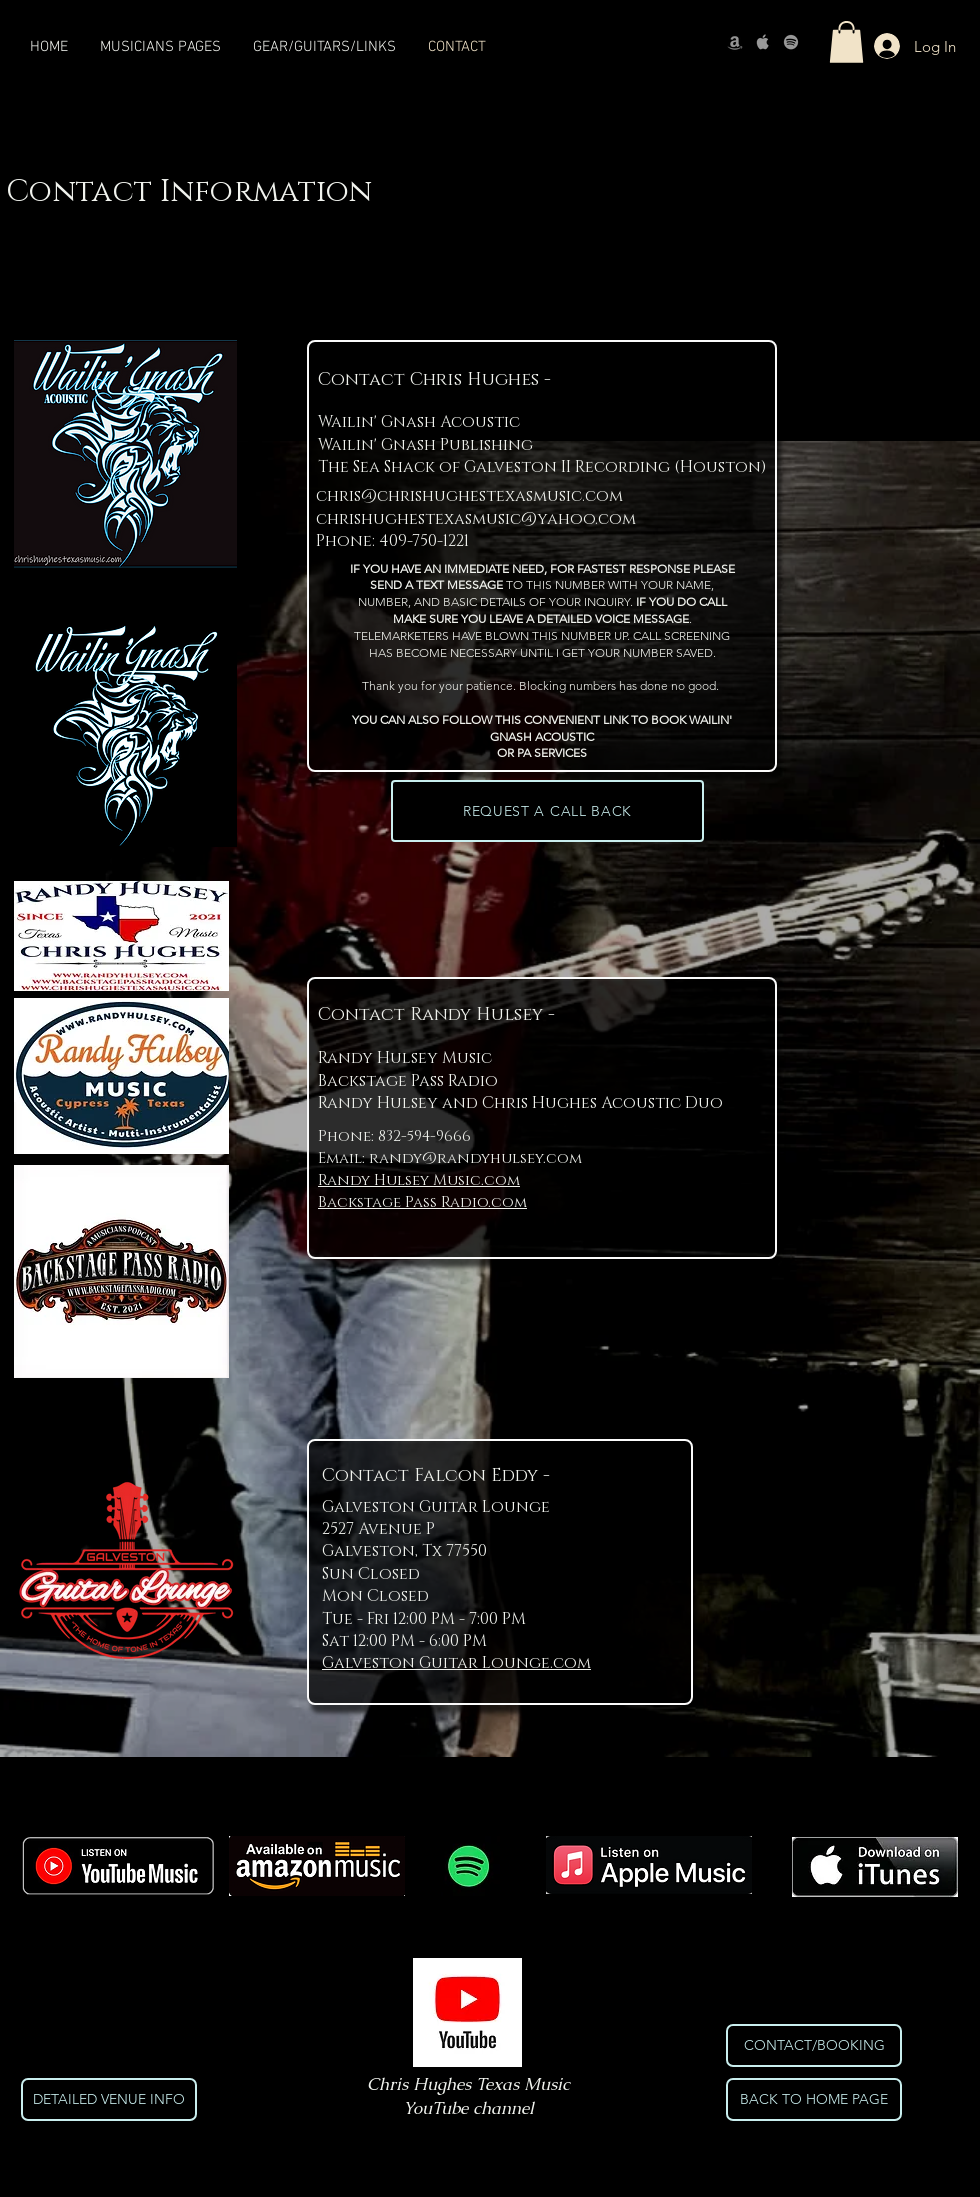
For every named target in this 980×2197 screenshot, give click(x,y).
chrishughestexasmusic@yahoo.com (476, 519)
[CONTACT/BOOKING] (814, 2045)
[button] (846, 42)
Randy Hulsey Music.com (419, 1180)
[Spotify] (791, 42)
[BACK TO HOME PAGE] (814, 2099)
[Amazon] (735, 42)
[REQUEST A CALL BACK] (547, 811)
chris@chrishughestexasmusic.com (469, 496)
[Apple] (763, 42)
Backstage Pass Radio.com (422, 1202)
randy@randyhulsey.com (475, 1158)
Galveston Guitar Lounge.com (456, 1663)
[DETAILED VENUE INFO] (109, 2099)
